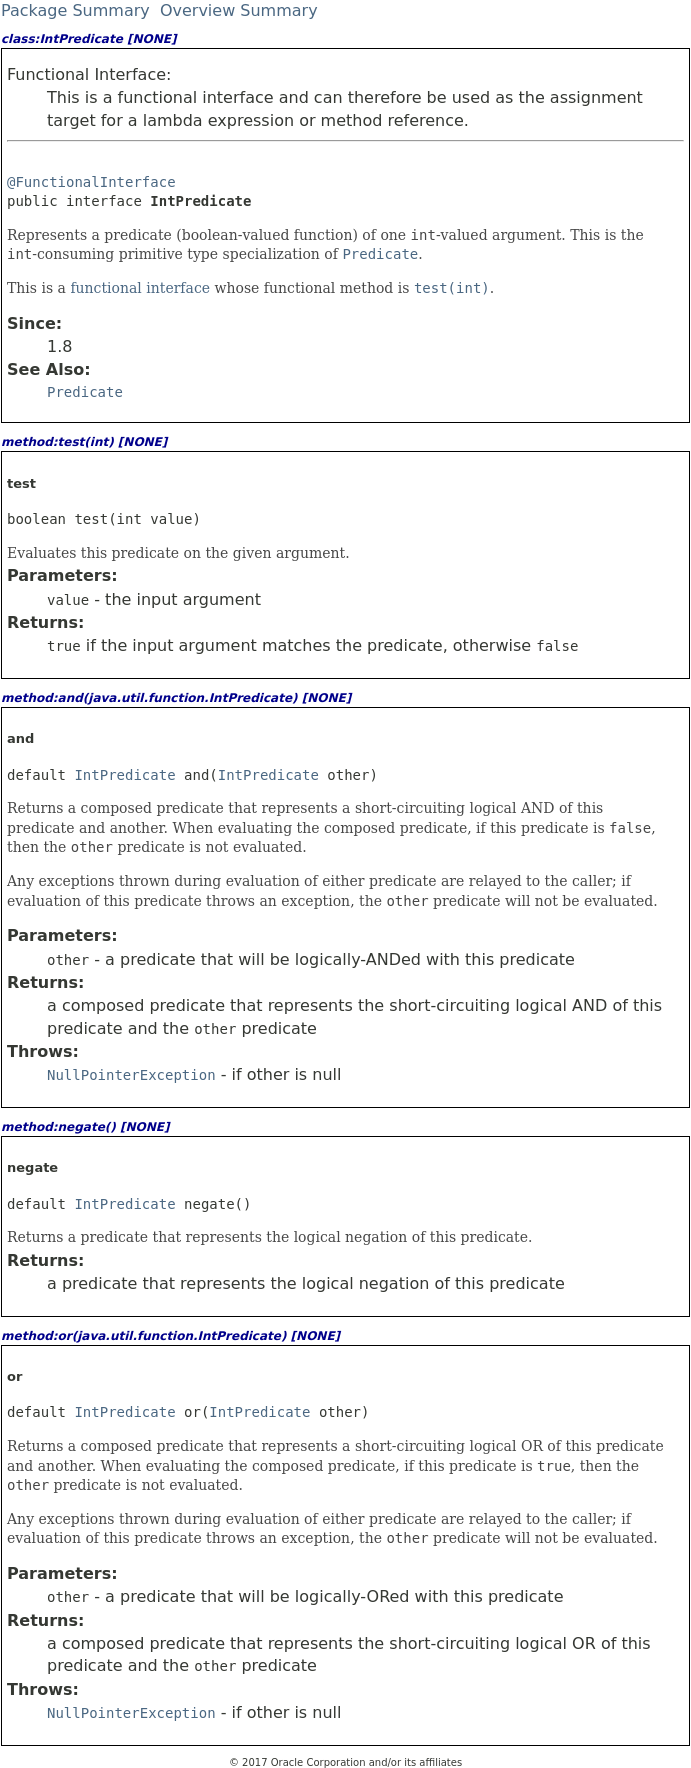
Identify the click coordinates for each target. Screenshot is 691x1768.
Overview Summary (239, 10)
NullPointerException (131, 1075)
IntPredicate (124, 775)
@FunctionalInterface (91, 182)
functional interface (142, 288)
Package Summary (75, 10)
